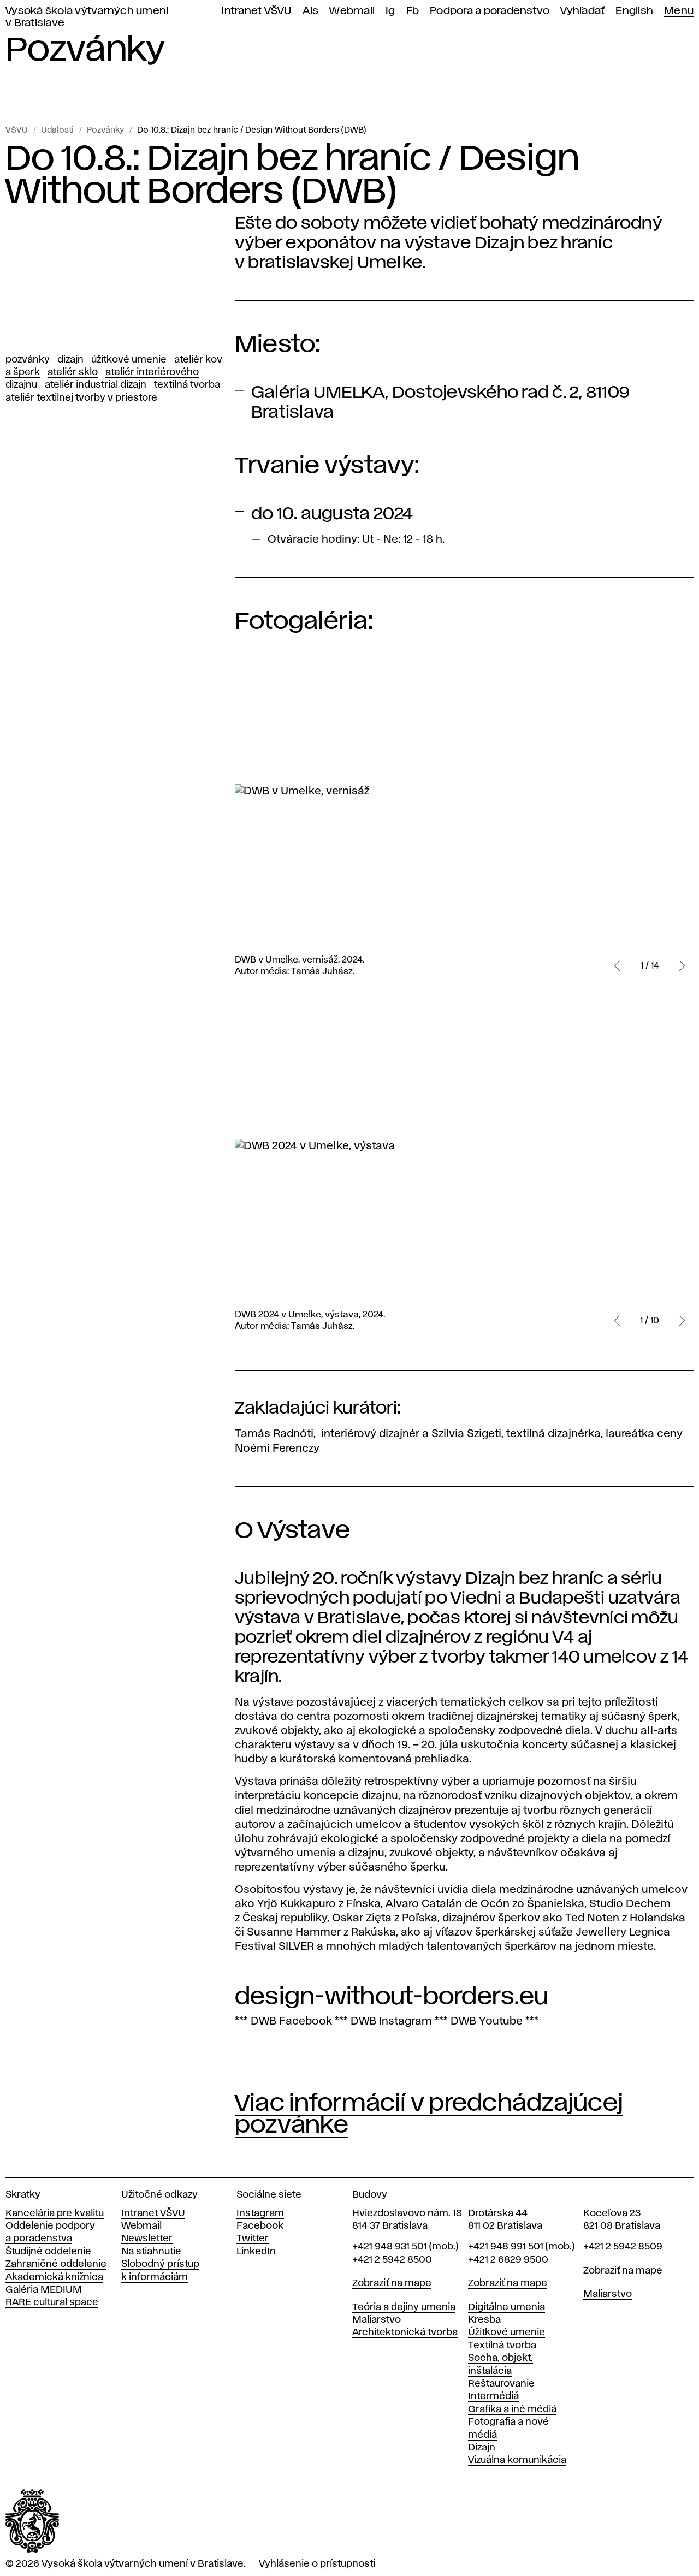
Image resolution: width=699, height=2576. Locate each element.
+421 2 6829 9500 (508, 2260)
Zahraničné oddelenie (55, 2264)
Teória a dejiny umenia (403, 2307)
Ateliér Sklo (73, 372)
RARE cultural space (51, 2302)
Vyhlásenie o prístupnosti (317, 2564)
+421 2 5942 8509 (622, 2246)
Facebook (259, 2226)
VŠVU (16, 130)
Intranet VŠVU (256, 11)
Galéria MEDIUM (43, 2290)
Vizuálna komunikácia (517, 2460)
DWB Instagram (391, 2021)
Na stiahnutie (151, 2251)
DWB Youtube (487, 2021)
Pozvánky (105, 130)
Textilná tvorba (187, 385)
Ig (390, 11)
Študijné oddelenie (48, 2251)
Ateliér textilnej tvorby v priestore (81, 398)
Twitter (252, 2238)
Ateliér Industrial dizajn (95, 385)
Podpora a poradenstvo (489, 11)
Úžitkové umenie (129, 359)
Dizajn (70, 359)
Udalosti (57, 130)
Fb (412, 11)
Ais (311, 11)
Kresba (484, 2320)
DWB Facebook (291, 2021)
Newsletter (147, 2238)
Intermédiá (493, 2396)
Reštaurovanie (501, 2383)
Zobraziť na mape (391, 2283)
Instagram (260, 2213)
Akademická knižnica (54, 2277)
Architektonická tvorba (405, 2332)
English (634, 11)
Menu (679, 11)
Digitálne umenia (506, 2307)
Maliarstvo (376, 2320)
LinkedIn (256, 2251)
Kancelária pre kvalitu (54, 2213)
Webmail (352, 11)
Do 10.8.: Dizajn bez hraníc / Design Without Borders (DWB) (251, 130)
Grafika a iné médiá (512, 2409)
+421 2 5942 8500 (392, 2260)
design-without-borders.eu (391, 1997)
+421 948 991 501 (505, 2246)
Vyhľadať (582, 11)
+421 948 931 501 (389, 2246)
